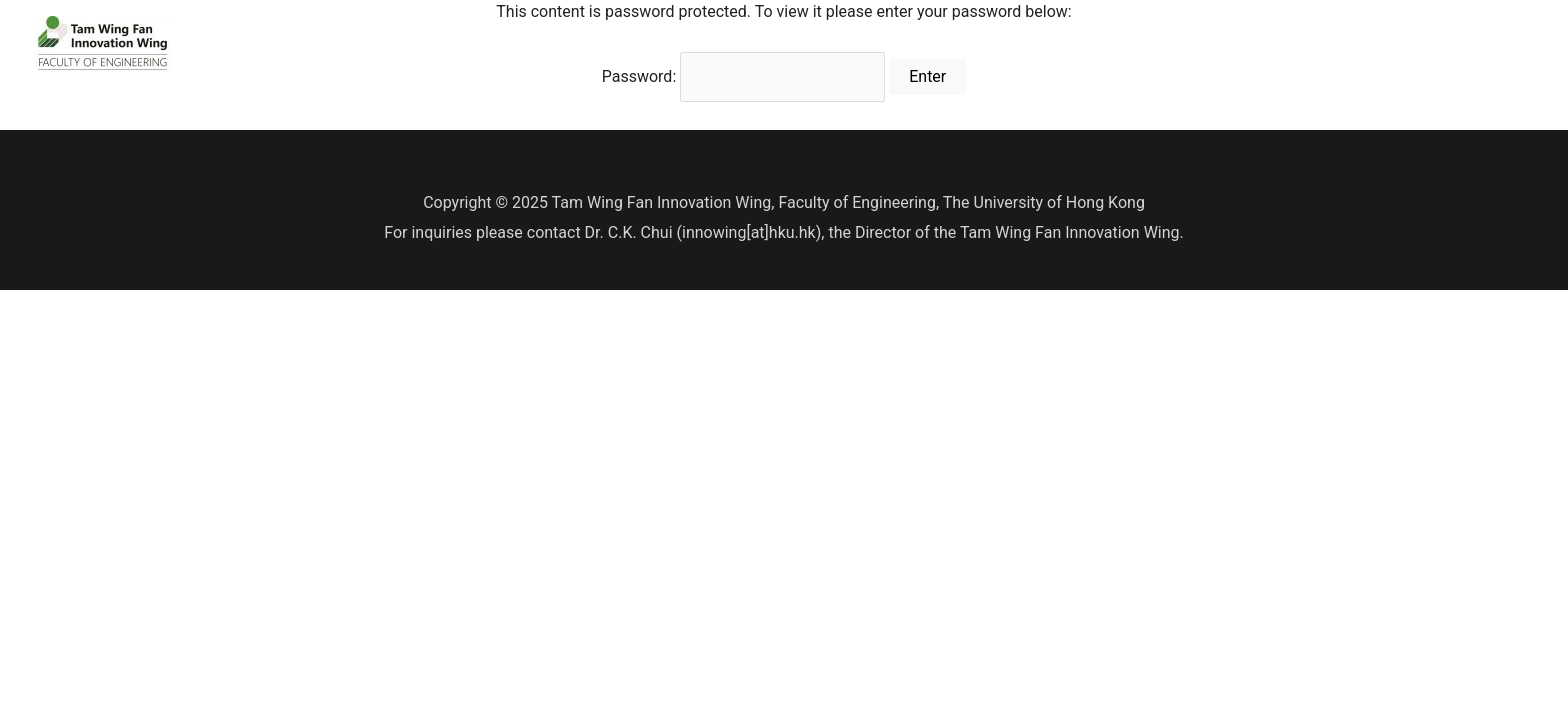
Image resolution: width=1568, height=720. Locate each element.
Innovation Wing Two (1283, 43)
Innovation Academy (1084, 43)
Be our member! (784, 43)
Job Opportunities (1453, 43)
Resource (927, 43)
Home (654, 43)
